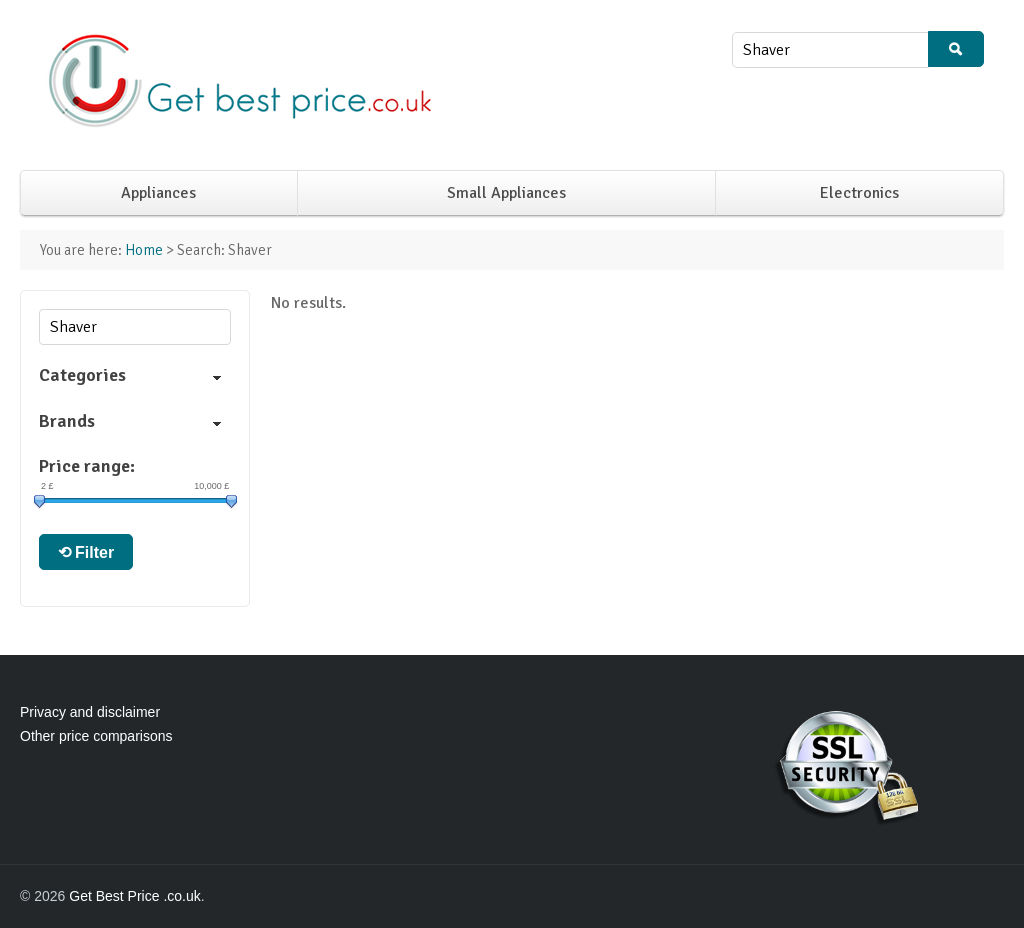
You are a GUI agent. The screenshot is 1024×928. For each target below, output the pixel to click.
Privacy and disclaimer (90, 712)
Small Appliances (506, 193)
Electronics (859, 193)
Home (144, 250)
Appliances (158, 193)
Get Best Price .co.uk (135, 896)
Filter (94, 552)
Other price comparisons (96, 736)
